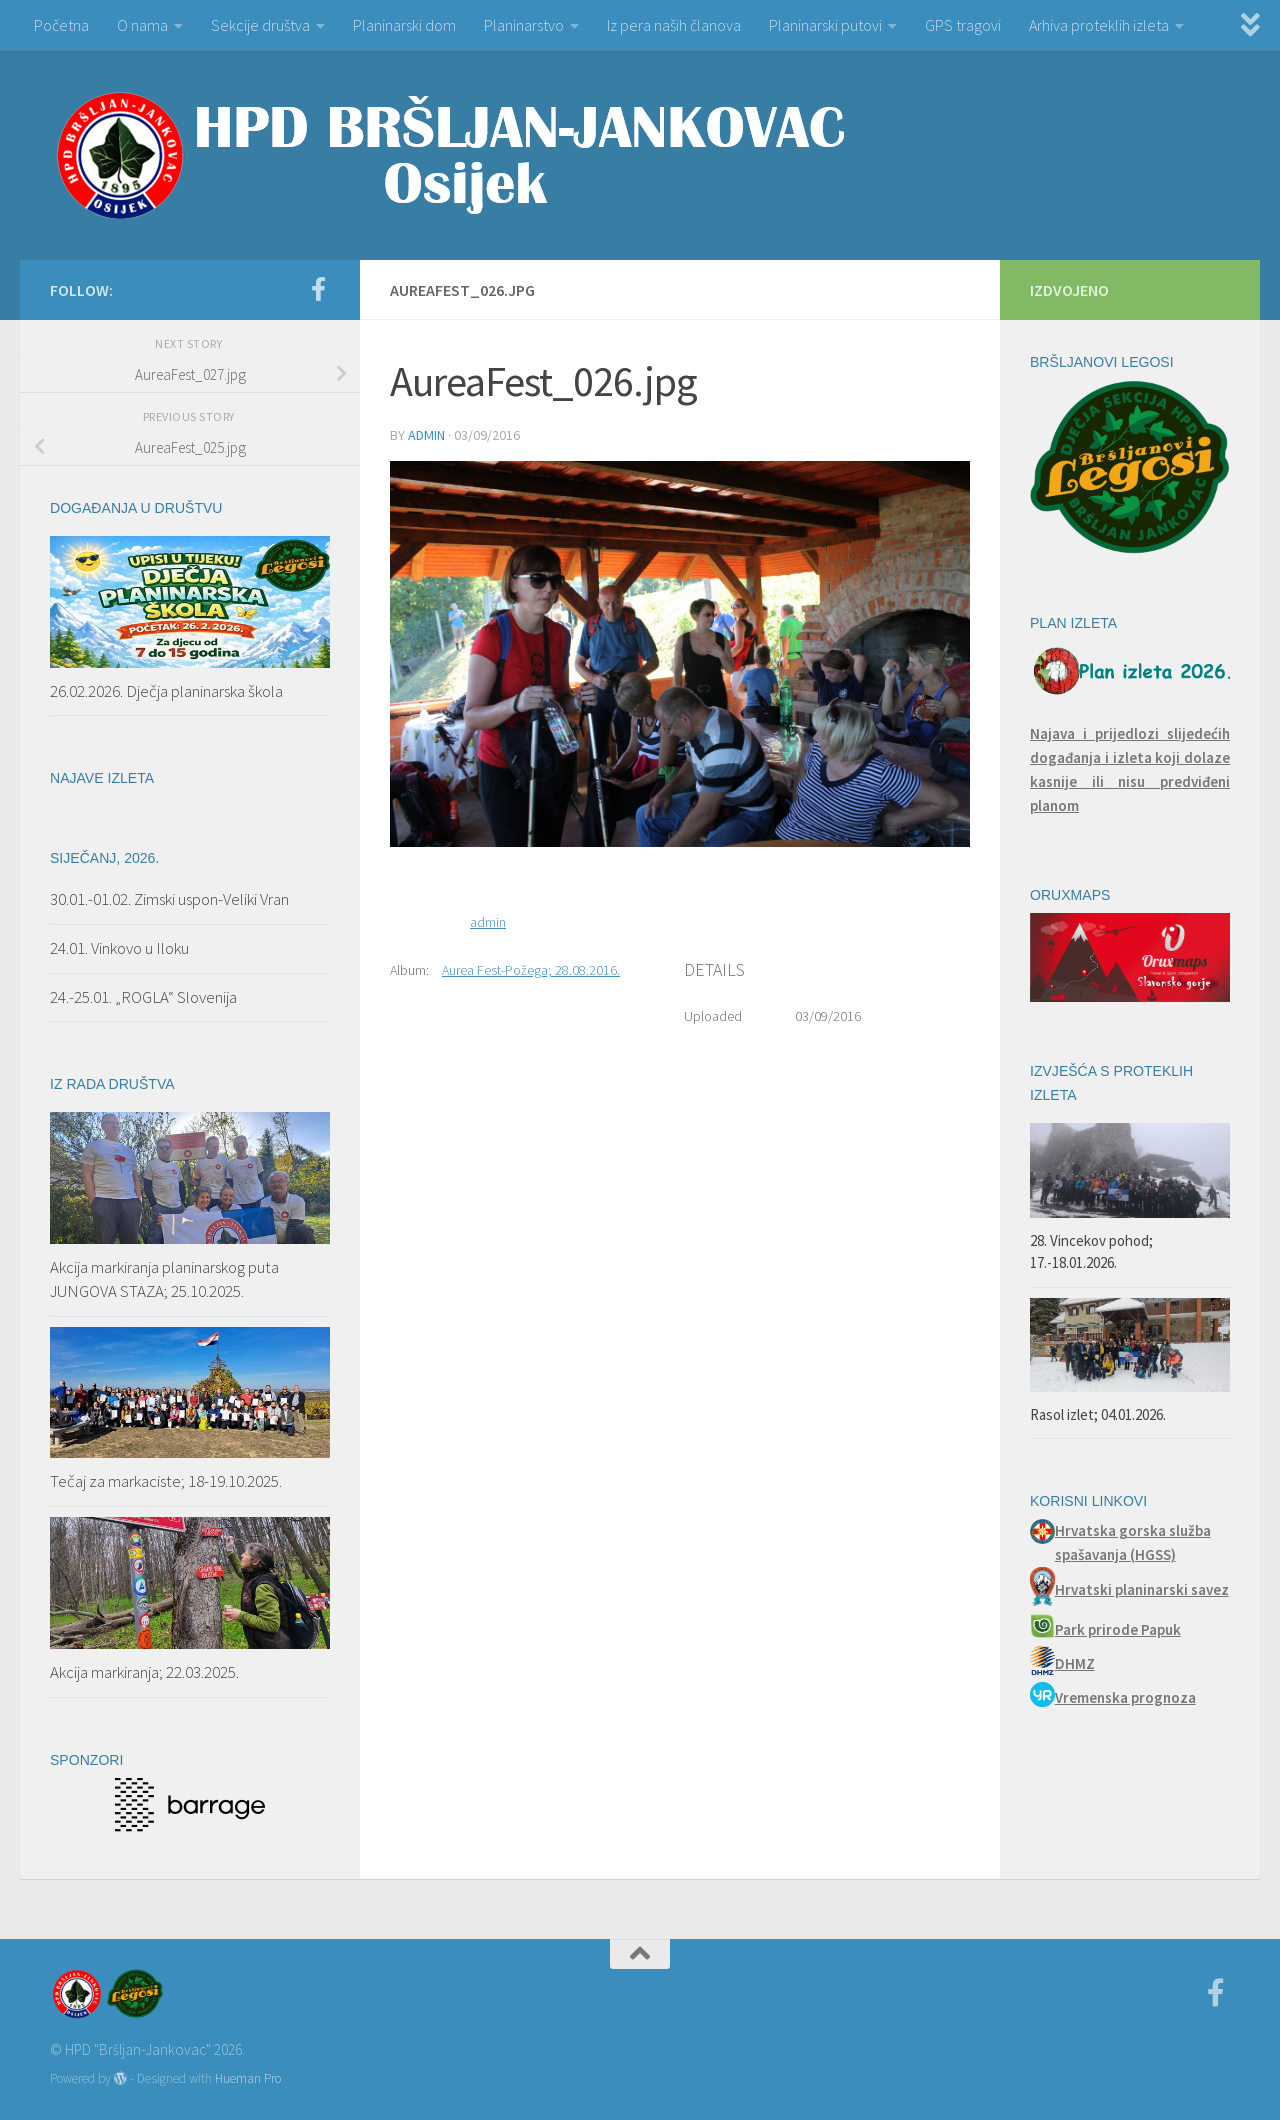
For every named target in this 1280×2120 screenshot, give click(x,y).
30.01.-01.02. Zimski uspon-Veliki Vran (169, 899)
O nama (142, 25)
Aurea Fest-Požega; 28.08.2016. (531, 970)
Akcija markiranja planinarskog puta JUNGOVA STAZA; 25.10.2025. (164, 1279)
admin (426, 435)
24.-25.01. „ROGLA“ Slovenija (143, 997)
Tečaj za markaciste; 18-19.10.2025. (166, 1481)
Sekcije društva (260, 25)
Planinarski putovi (825, 25)
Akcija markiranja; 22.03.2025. (144, 1672)
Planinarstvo (524, 25)
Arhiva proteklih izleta (1099, 25)
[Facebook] (318, 289)
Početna (61, 25)
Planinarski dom (404, 25)
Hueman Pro (248, 2078)
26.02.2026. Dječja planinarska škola (166, 691)
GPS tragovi (963, 25)
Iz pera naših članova (674, 25)
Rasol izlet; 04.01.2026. (1098, 1414)
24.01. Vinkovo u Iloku (119, 948)
